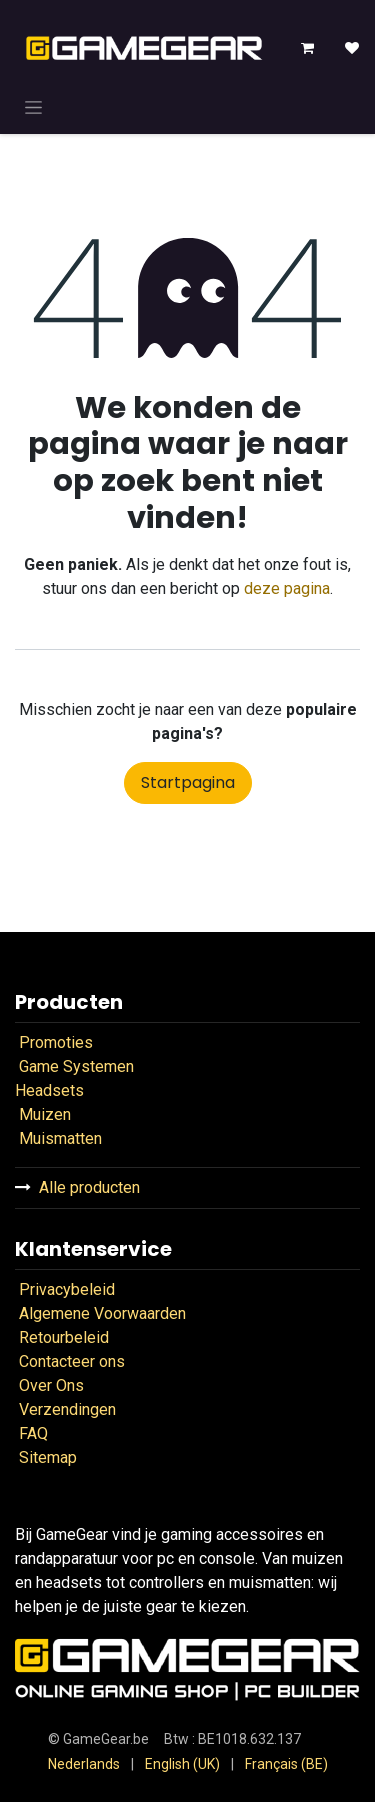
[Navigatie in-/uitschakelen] (33, 107)
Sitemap (48, 1457)
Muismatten (60, 1138)
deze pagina (287, 588)
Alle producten (89, 1187)
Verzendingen (67, 1409)
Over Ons (51, 1385)
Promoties (56, 1042)
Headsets (49, 1090)
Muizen (45, 1114)
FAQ (31, 1433)
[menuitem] (84, 1764)
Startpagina (188, 782)
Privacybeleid (67, 1289)
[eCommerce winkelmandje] (308, 48)
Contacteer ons (72, 1361)
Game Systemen (76, 1066)
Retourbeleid (66, 1337)
